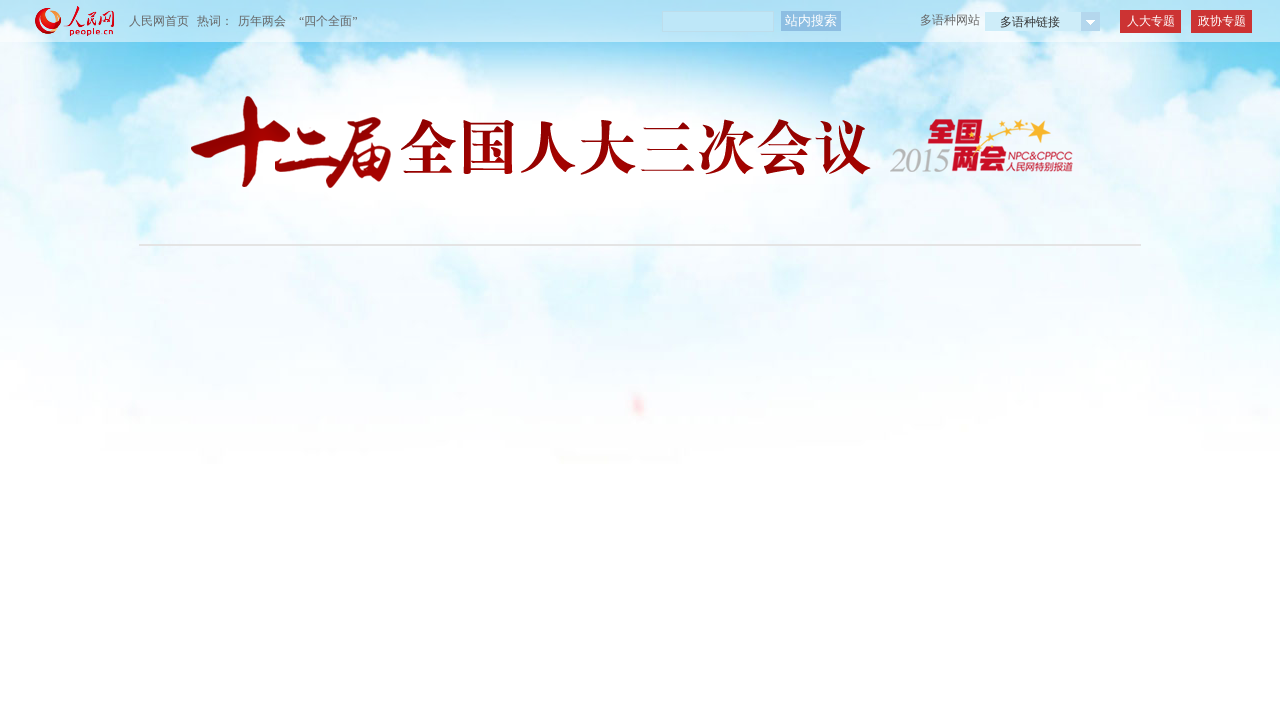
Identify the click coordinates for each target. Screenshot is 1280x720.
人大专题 (1151, 21)
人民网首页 (159, 21)
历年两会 (262, 21)
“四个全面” (328, 21)
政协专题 (1222, 21)
